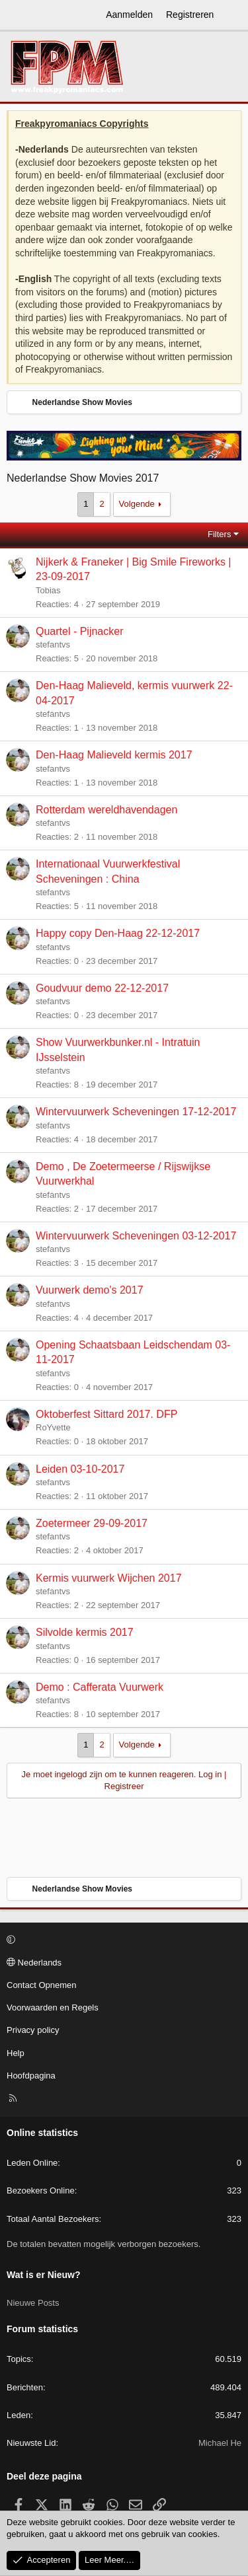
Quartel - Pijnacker (80, 631)
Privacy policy (33, 2030)
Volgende (137, 504)
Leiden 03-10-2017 (80, 1469)
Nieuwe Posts (33, 2303)
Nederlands (34, 1963)
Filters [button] (219, 534)
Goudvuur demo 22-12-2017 (102, 988)
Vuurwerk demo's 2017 (90, 1290)
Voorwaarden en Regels (53, 2007)
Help (15, 2053)
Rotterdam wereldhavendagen (106, 809)
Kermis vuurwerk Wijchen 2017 (109, 1578)
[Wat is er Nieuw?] (232, 15)
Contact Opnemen (42, 1985)
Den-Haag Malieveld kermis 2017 (114, 754)
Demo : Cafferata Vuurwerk (99, 1687)
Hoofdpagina (31, 2075)
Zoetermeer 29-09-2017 (91, 1523)
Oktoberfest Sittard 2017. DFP (106, 1414)
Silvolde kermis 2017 (85, 1632)
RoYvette (53, 1427)
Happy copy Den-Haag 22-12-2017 (118, 933)
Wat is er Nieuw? (44, 2274)
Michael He (219, 2443)
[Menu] (17, 15)
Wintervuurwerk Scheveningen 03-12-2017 (136, 1235)
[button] (122, 1940)
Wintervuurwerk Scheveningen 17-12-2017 (136, 1111)
